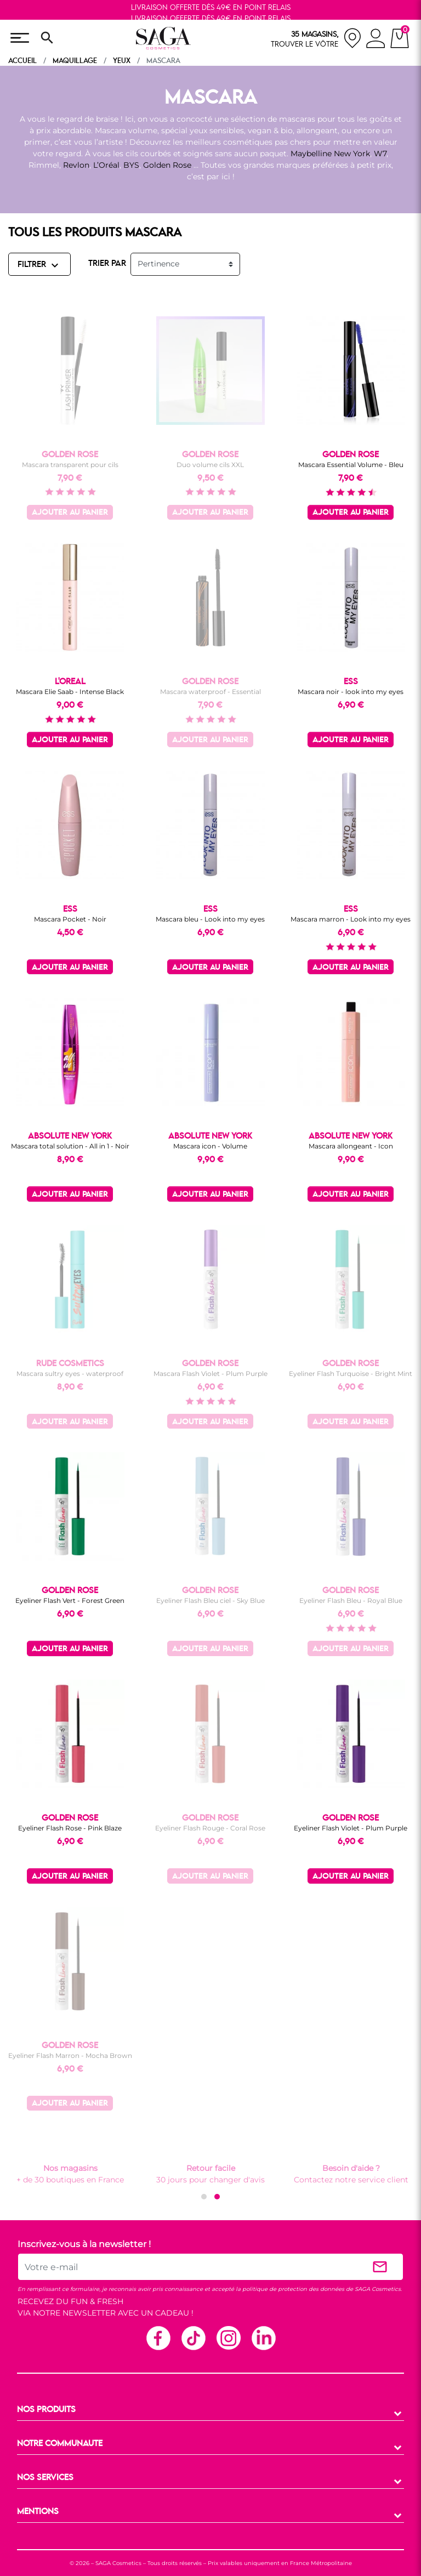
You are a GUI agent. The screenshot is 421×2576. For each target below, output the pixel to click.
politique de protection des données (293, 2289)
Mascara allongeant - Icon (351, 1146)
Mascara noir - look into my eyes (350, 691)
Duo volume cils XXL (210, 464)
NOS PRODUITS (46, 2410)
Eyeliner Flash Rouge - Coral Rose (210, 1828)
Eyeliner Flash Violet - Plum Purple (350, 1828)
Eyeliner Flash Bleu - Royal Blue (350, 1600)
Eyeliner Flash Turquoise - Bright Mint (350, 1373)
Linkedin (263, 2337)
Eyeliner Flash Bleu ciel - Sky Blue (210, 1600)
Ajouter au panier (70, 512)
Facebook (158, 2337)
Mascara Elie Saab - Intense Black (70, 691)
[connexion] (375, 40)
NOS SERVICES (45, 2478)
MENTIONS (38, 2512)
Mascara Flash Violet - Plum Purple (210, 1373)
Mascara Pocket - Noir (70, 919)
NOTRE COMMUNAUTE (60, 2444)
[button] (203, 2196)
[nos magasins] (316, 38)
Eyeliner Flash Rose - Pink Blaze (70, 1828)
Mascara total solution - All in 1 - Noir (70, 1146)
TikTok (193, 2337)
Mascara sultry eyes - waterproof (69, 1373)
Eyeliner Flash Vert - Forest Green (69, 1600)
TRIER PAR (107, 264)
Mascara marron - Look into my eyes (351, 919)
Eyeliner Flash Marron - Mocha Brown (70, 2055)
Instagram (228, 2337)
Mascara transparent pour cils (70, 464)
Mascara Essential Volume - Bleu (350, 464)
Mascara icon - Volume (210, 1146)
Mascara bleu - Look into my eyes (210, 919)
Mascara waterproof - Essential (210, 691)
